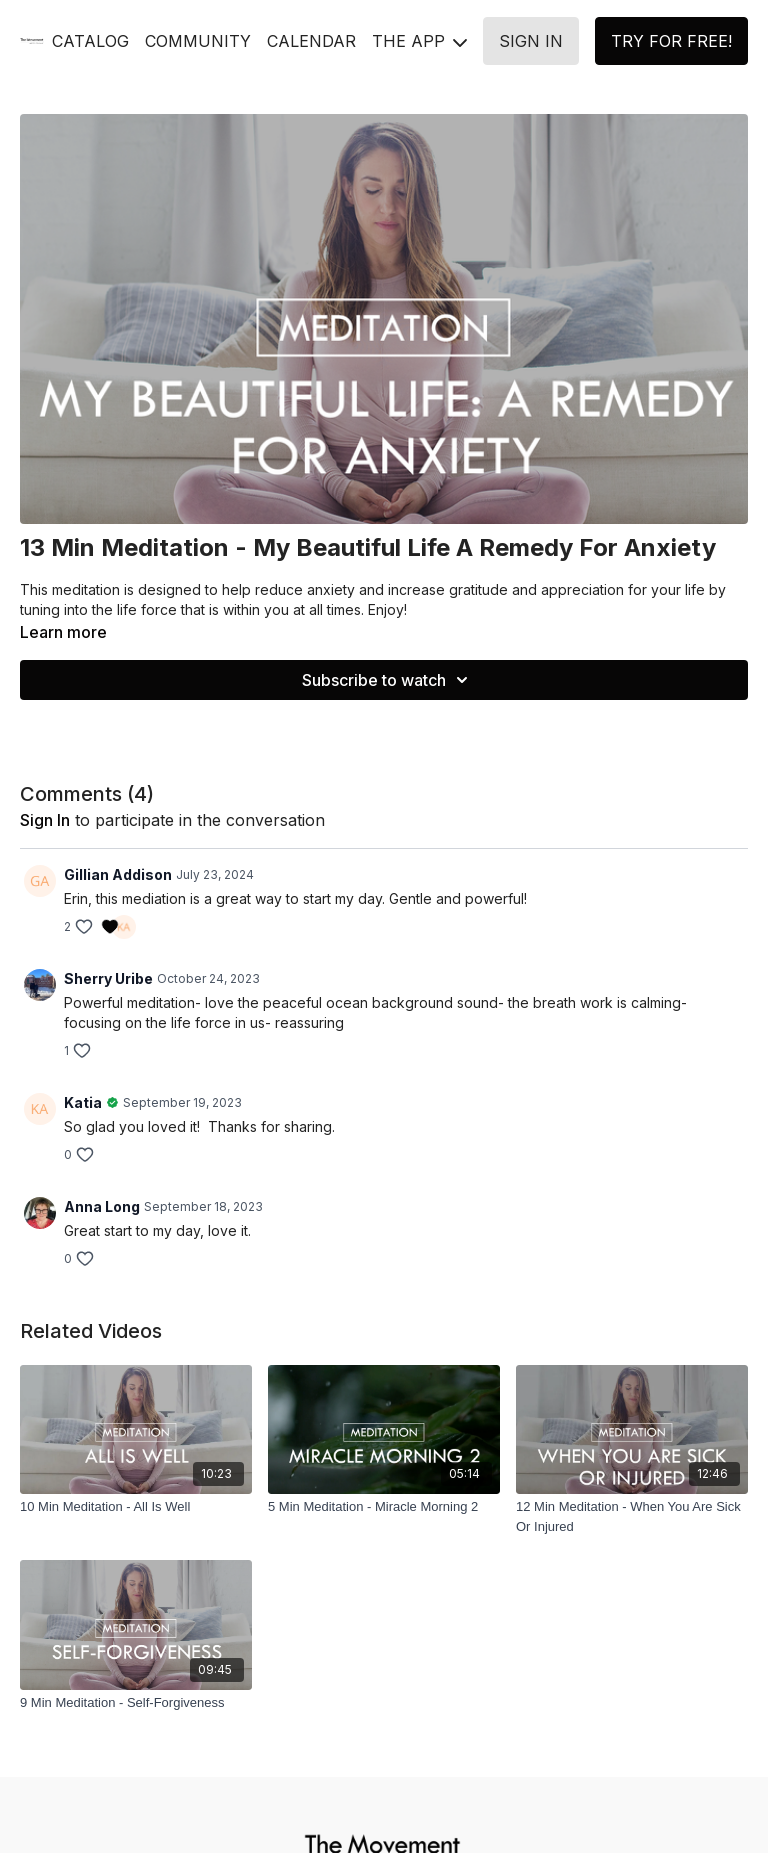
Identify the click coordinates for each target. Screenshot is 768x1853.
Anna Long (102, 1206)
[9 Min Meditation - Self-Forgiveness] (136, 1703)
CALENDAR (311, 41)
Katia (83, 1102)
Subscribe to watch (388, 680)
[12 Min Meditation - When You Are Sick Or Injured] (632, 1516)
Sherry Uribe (108, 978)
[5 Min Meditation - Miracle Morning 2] (384, 1507)
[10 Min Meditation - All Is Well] (136, 1507)
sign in (45, 820)
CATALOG (90, 41)
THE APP (419, 41)
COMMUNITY (198, 41)
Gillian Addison (118, 874)
